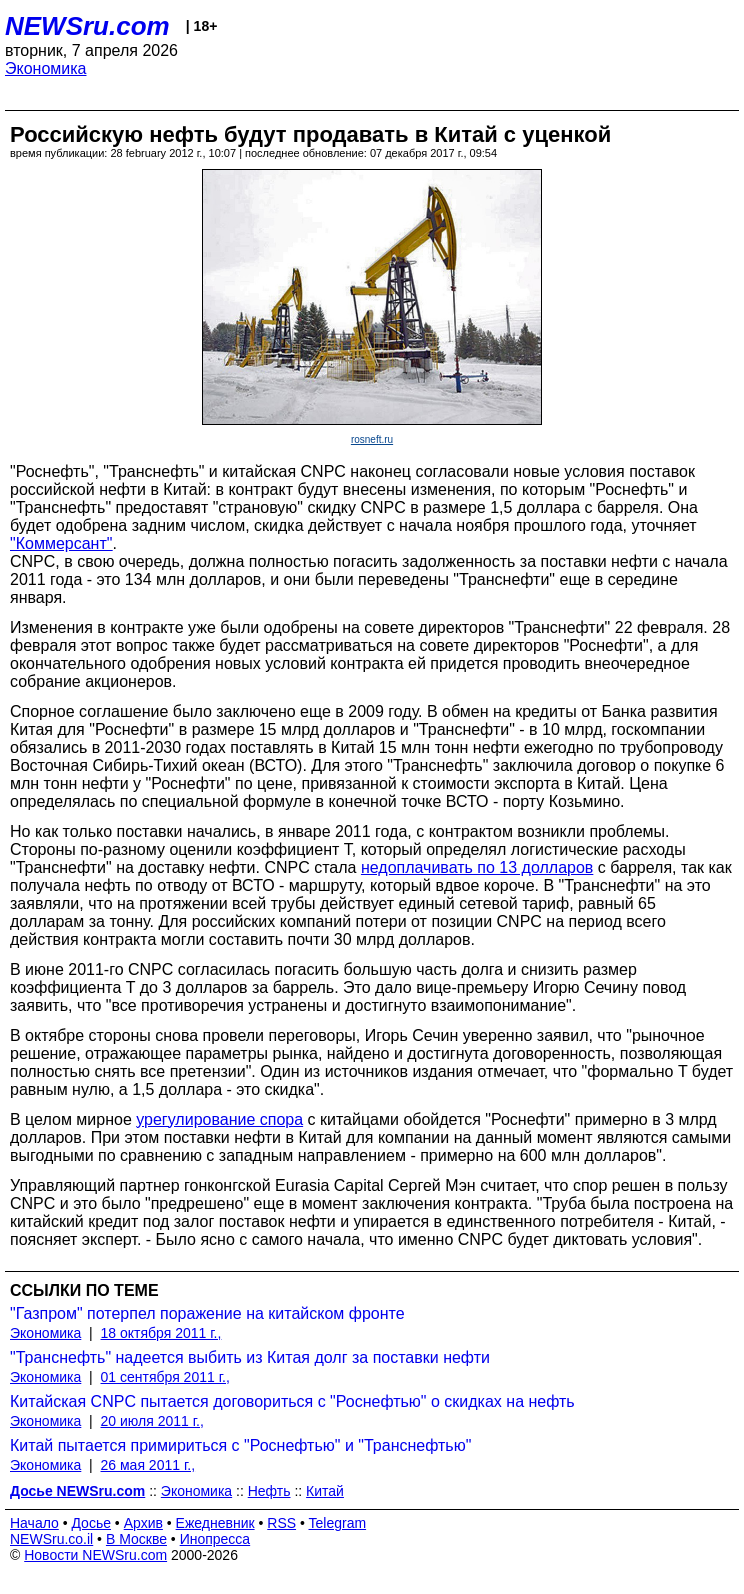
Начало (34, 1523)
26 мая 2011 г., (148, 1465)
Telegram (338, 1523)
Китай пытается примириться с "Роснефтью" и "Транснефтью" (240, 1445)
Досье (91, 1523)
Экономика (46, 68)
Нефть (269, 1491)
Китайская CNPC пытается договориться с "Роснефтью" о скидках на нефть (292, 1401)
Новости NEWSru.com (95, 1555)
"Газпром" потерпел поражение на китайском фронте (207, 1313)
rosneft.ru (372, 439)
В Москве (136, 1539)
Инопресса (215, 1539)
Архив (143, 1523)
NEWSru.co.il (51, 1539)
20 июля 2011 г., (152, 1421)
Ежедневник (215, 1523)
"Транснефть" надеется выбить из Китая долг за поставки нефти (250, 1357)
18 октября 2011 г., (161, 1333)
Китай (325, 1491)
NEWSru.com (87, 26)
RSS (281, 1523)
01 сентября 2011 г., (165, 1377)
